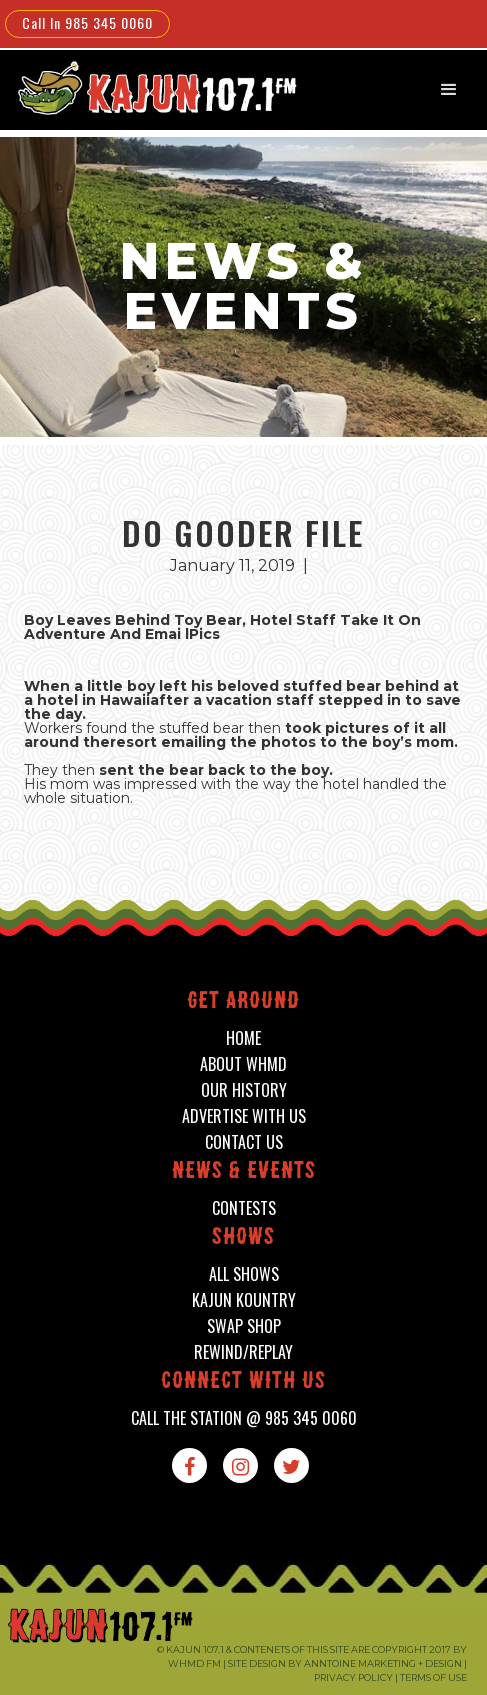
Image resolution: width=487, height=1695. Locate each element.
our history (244, 1090)
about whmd (243, 1064)
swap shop (244, 1326)
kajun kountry (244, 1300)
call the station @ (244, 1418)
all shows (244, 1274)
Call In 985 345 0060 (87, 22)
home (243, 1038)
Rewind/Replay (243, 1352)
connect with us (243, 1382)
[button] (449, 90)
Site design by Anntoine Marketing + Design (345, 1663)
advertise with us (244, 1116)
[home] (145, 87)
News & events (244, 1172)
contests (244, 1208)
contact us (244, 1142)
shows (243, 1238)
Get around (243, 1002)
